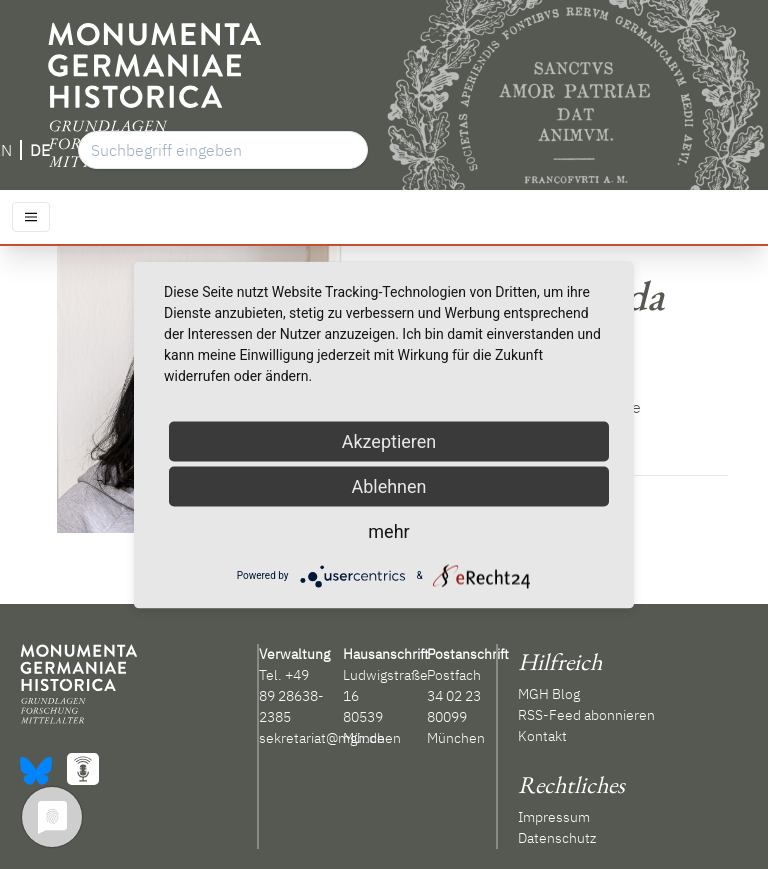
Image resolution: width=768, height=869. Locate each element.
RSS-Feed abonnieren (586, 715)
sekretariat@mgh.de (322, 738)
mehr (388, 530)
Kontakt (542, 736)
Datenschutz (557, 838)
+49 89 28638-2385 (291, 696)
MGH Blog (549, 694)
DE (40, 150)
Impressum (554, 817)
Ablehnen (388, 485)
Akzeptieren (389, 440)
